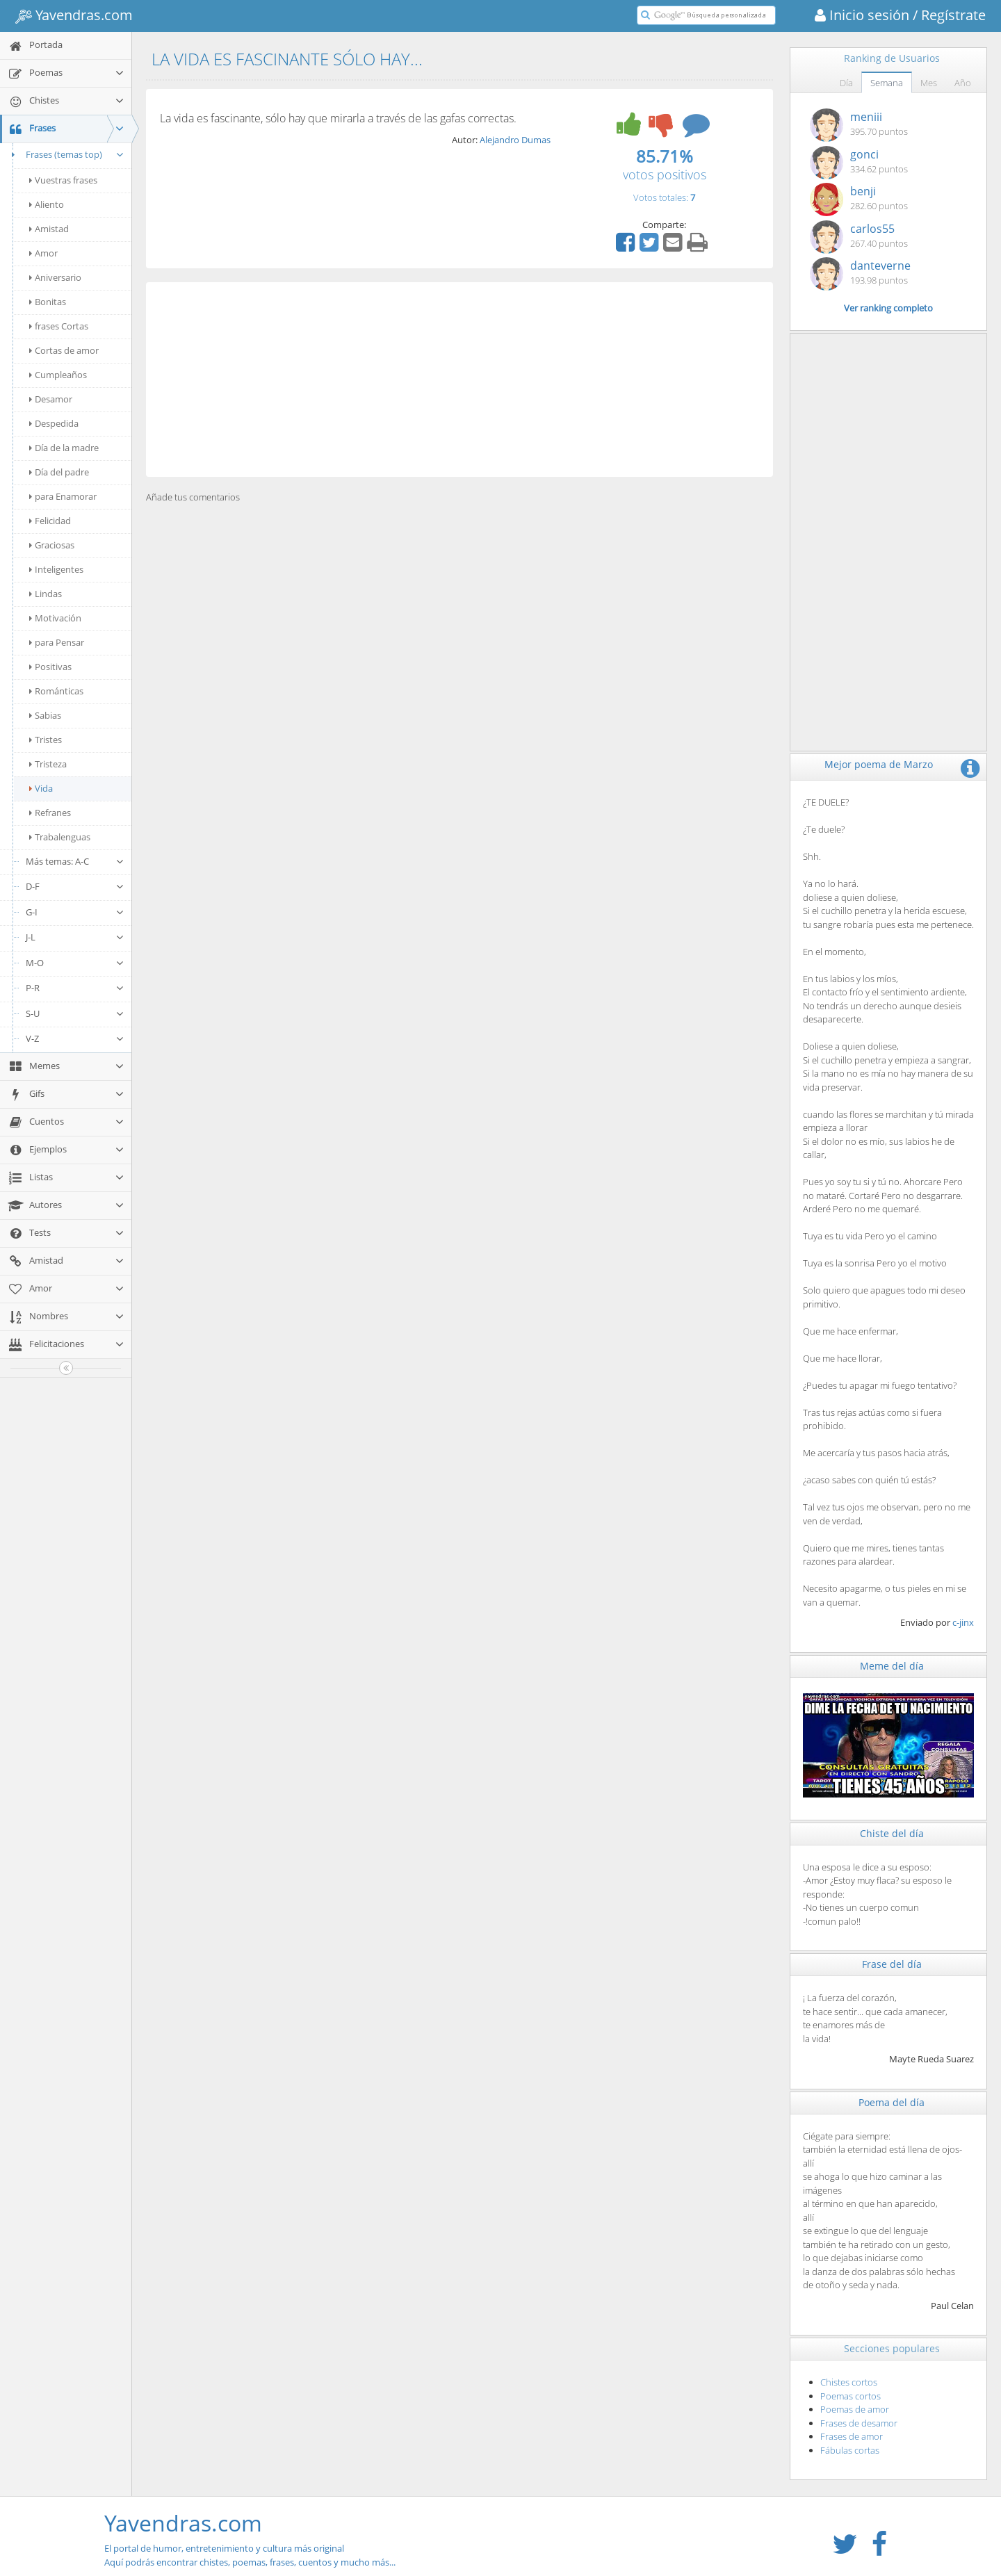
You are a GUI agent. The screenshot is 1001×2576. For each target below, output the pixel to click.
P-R (75, 987)
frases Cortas (58, 326)
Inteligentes (56, 569)
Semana (886, 82)
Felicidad (50, 520)
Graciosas (51, 545)
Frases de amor (851, 2436)
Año (962, 82)
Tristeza (48, 764)
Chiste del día (892, 1833)
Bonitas (47, 301)
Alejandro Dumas (515, 139)
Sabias (45, 715)
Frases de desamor (858, 2423)
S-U (75, 1013)
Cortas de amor (64, 350)
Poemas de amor (854, 2409)
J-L (75, 937)
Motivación (55, 618)
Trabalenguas (59, 837)
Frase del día (892, 1964)
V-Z (75, 1038)
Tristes (45, 739)
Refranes (50, 812)
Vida (41, 788)
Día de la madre (64, 447)
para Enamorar (63, 496)
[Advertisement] (459, 379)
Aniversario (55, 277)
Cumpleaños (58, 374)
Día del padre (59, 472)
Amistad (49, 228)
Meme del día (892, 1665)
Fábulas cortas (849, 2450)
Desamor (50, 399)
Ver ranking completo (888, 308)
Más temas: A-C (75, 861)
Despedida (54, 423)
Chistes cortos (848, 2382)
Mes (928, 82)
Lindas (45, 593)
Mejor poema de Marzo (878, 764)
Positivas (50, 666)
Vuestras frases (63, 180)
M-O (75, 962)
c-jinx (963, 1622)
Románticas (56, 691)
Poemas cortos (850, 2396)
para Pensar (56, 642)
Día (846, 82)
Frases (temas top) (65, 154)
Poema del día (891, 2102)
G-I (75, 912)
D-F (75, 886)
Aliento (46, 204)
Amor (43, 253)
